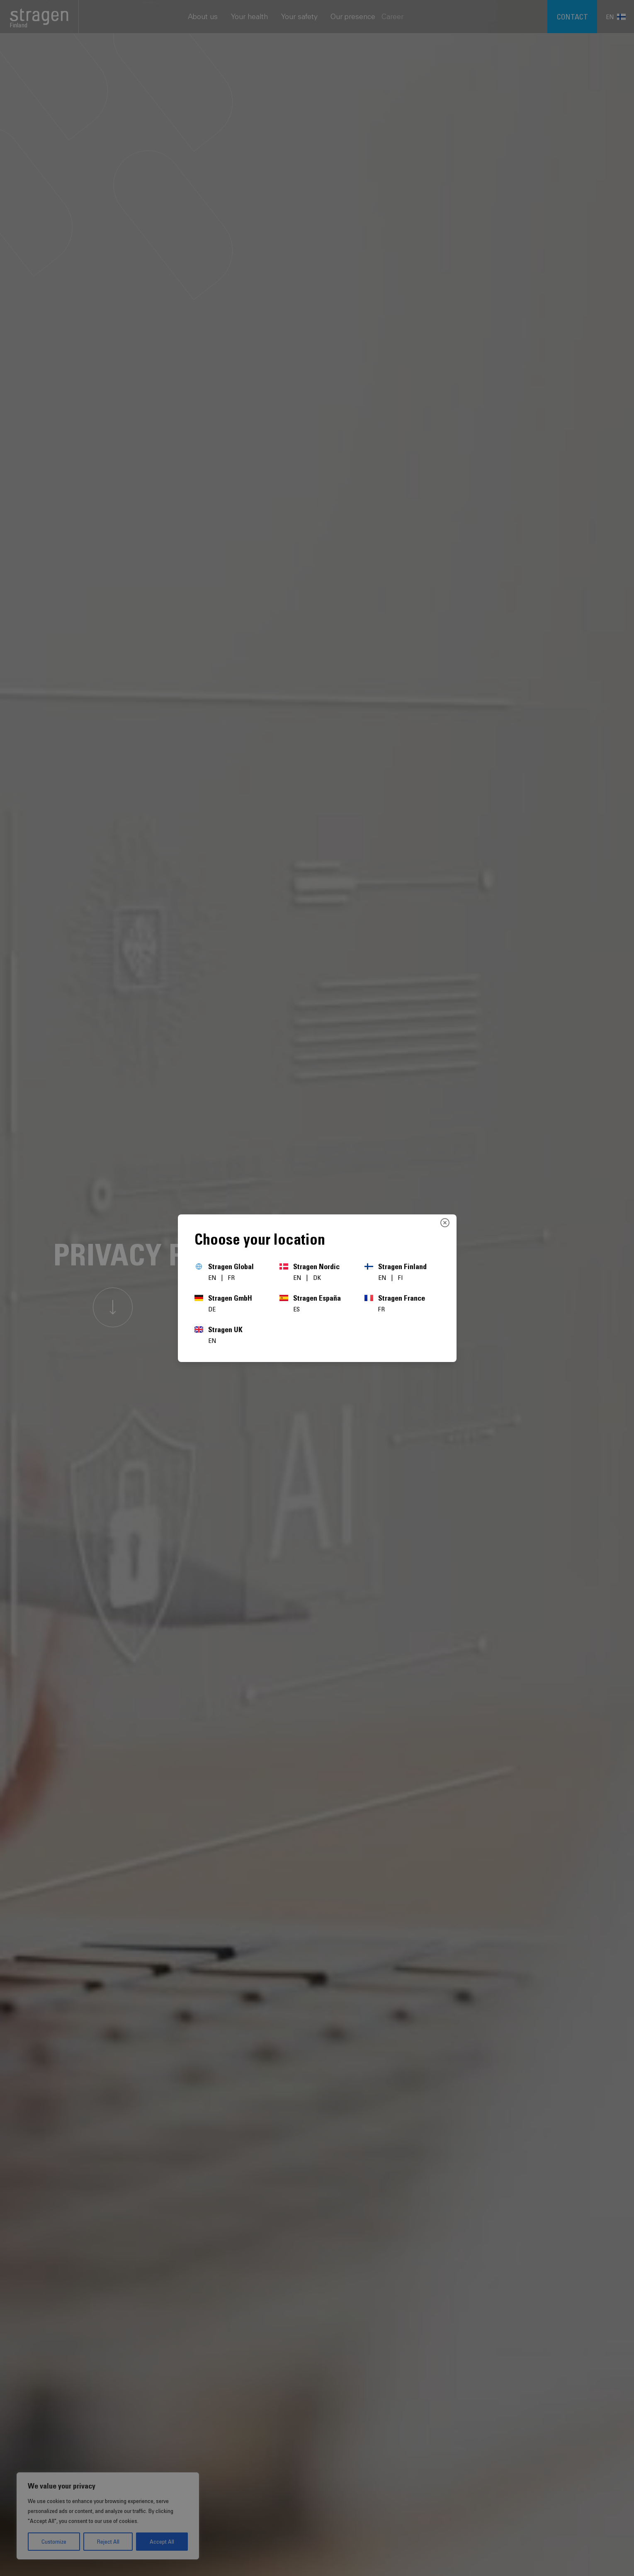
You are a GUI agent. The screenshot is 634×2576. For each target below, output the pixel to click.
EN (213, 1277)
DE (212, 1309)
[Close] (445, 1223)
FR (231, 1277)
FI (400, 1277)
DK (317, 1277)
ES (296, 1309)
